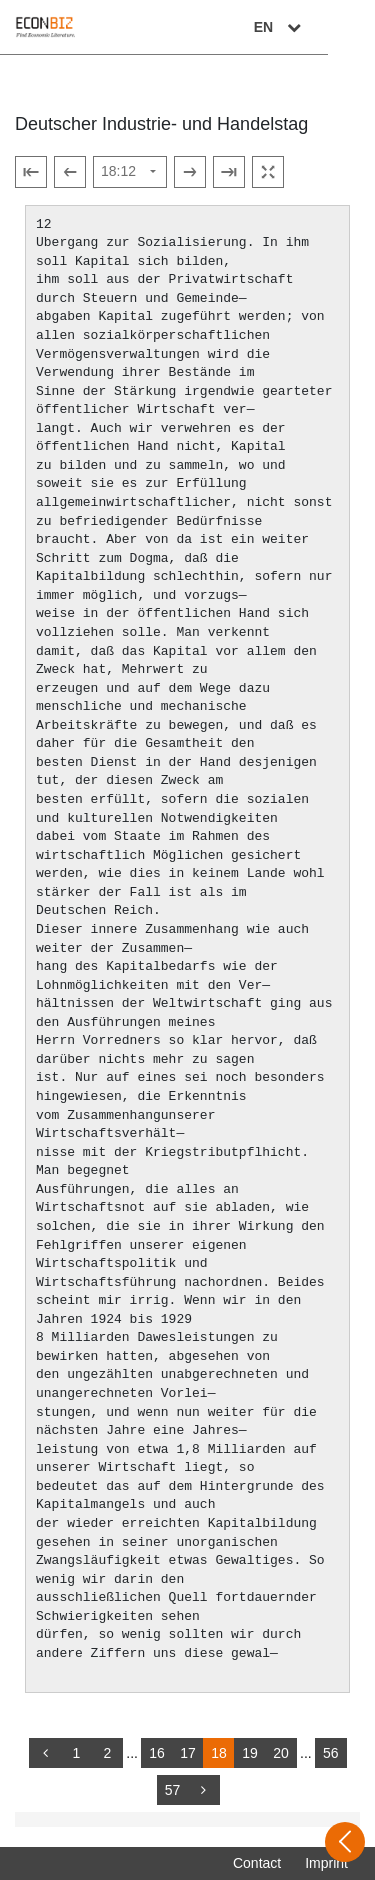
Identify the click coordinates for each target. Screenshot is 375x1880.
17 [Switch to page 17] (188, 1753)
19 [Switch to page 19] (250, 1753)
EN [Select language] (327, 27)
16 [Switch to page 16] (157, 1753)
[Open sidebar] (345, 1842)
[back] (45, 1753)
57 (173, 1790)
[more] (204, 1790)
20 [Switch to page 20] (281, 1753)
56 (331, 1753)
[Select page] (130, 172)
